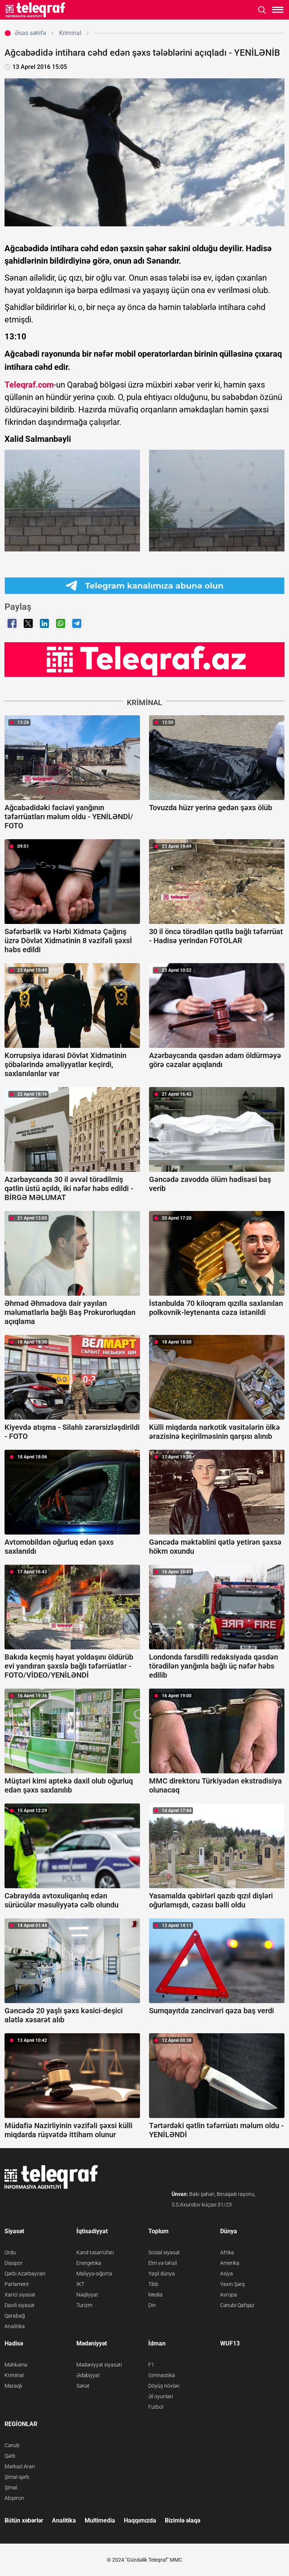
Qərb (10, 2456)
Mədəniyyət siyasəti (99, 2365)
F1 (151, 2365)
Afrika (227, 2252)
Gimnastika (161, 2375)
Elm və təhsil (162, 2263)
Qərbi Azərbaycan (25, 2274)
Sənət (83, 2386)
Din (152, 2305)
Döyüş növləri (163, 2386)
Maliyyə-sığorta (94, 2274)
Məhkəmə (16, 2365)
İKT (80, 2284)
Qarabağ (15, 2316)
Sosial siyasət (164, 2252)
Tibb (153, 2284)
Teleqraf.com (29, 384)
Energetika (88, 2263)
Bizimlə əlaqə (182, 2520)
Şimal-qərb (17, 2477)
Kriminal (14, 2375)
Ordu (10, 2252)
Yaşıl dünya (161, 2274)
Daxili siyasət (20, 2305)
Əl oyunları (160, 2396)
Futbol (155, 2407)
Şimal (11, 2487)
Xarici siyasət (20, 2295)
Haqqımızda (140, 2520)
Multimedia (100, 2520)
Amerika (229, 2263)
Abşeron (14, 2498)
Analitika (15, 2326)
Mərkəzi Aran (20, 2466)
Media (155, 2295)
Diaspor (14, 2263)
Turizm (84, 2305)
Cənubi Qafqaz (237, 2305)
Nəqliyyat (87, 2295)
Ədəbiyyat (88, 2375)
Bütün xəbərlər (24, 2520)
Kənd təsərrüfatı (95, 2252)
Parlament (17, 2284)
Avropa (228, 2295)
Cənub (12, 2445)
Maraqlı (13, 2386)
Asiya (226, 2274)
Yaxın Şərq (232, 2284)
